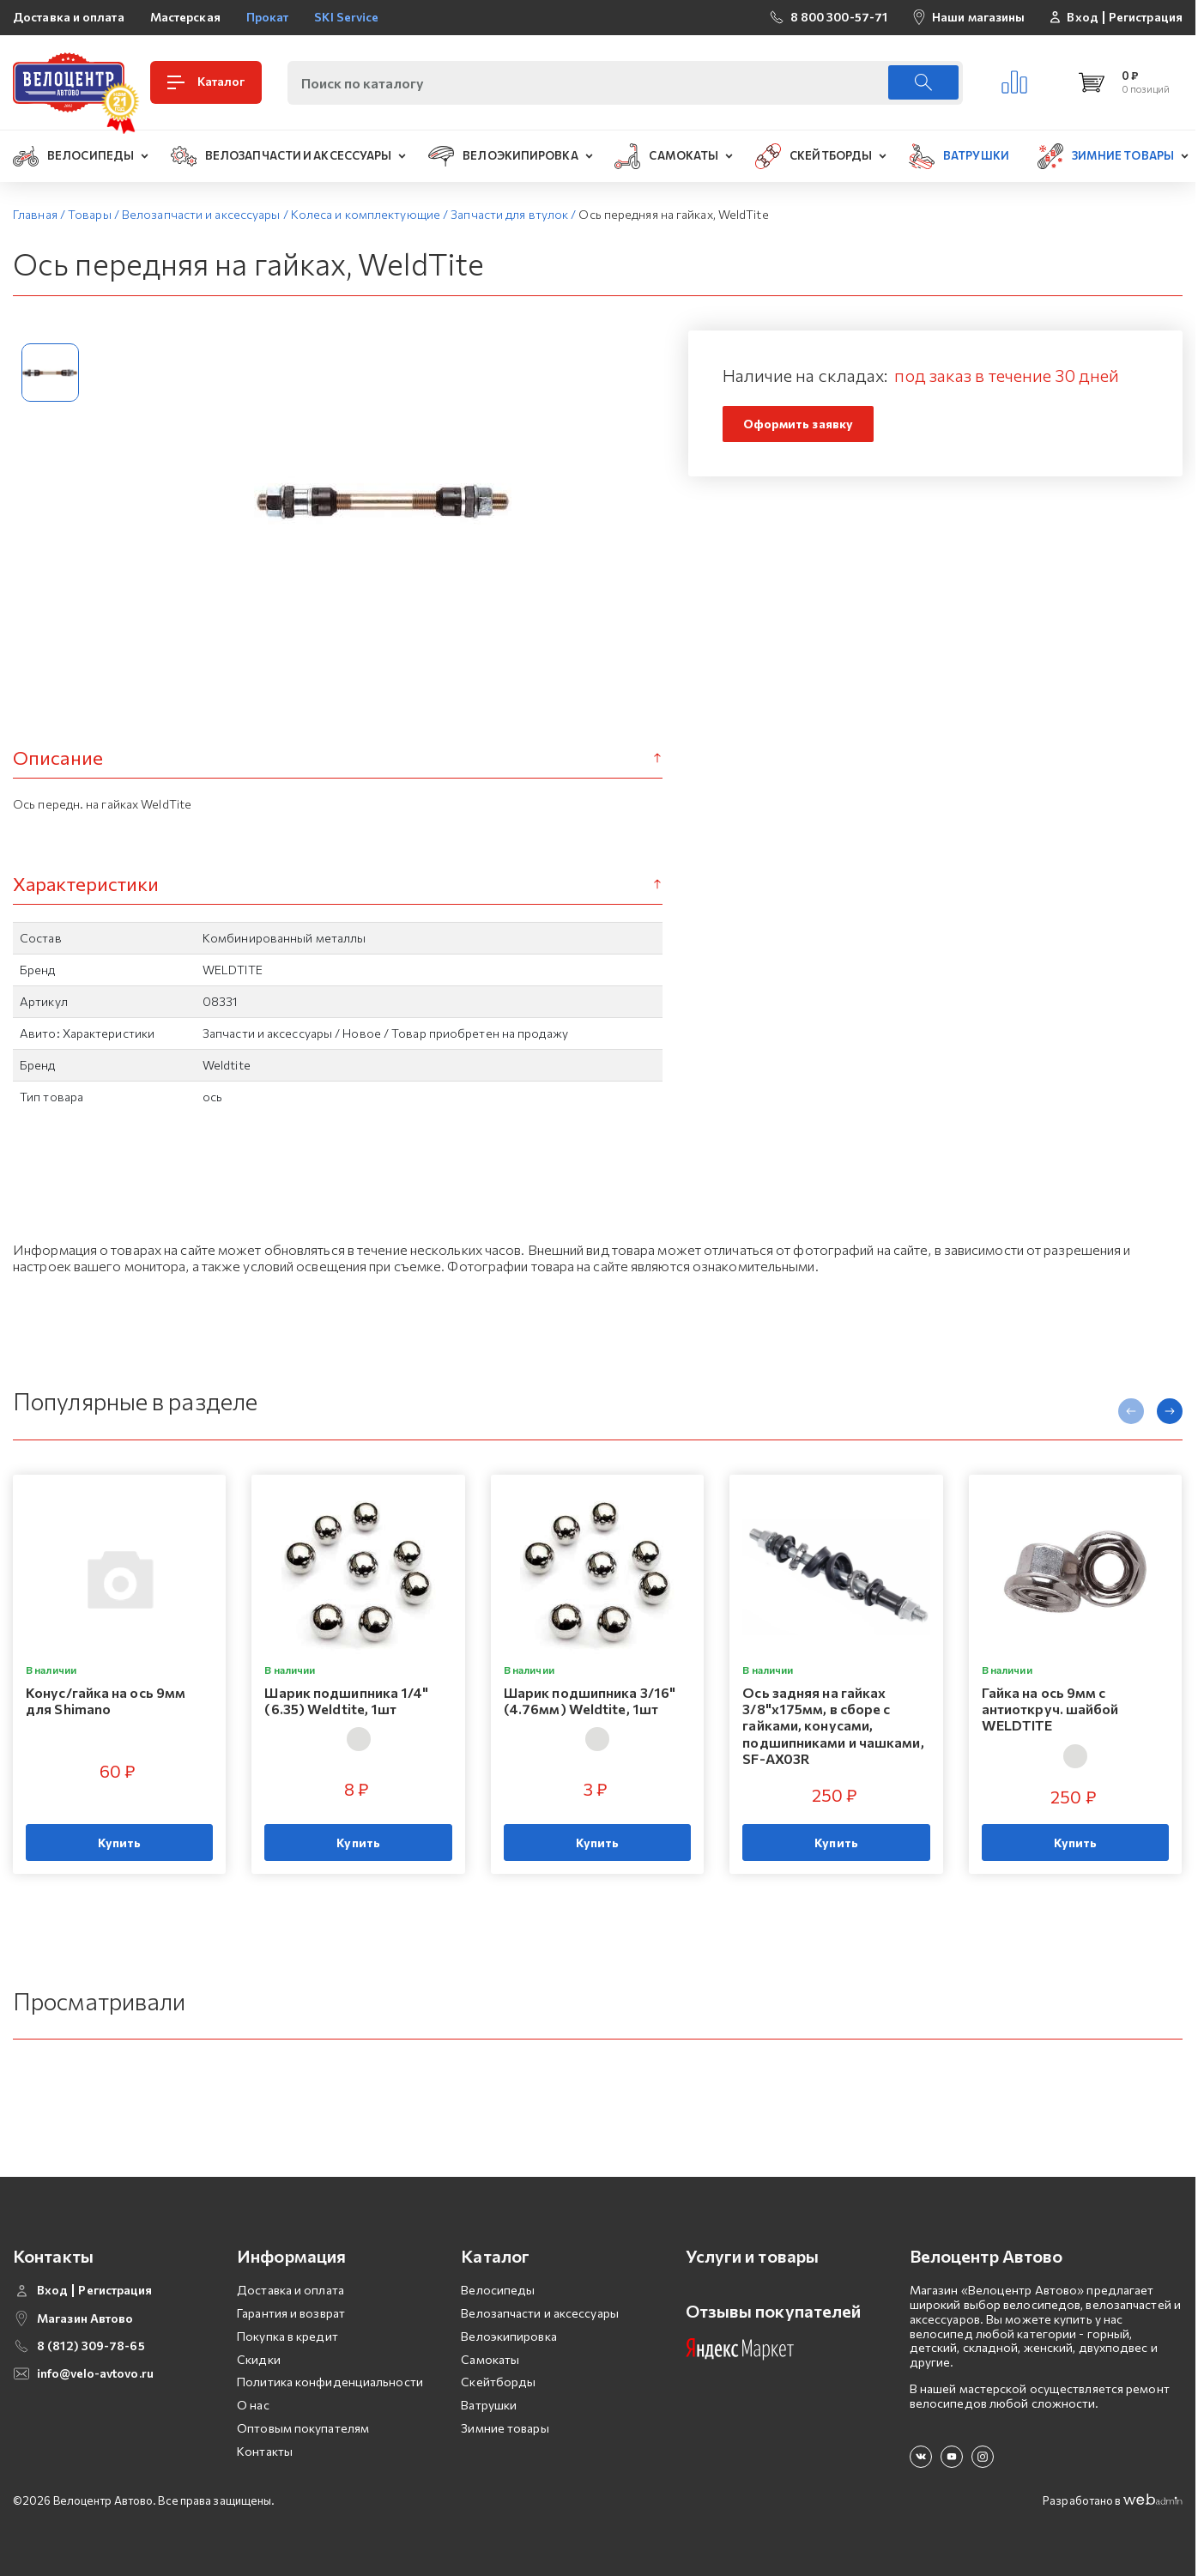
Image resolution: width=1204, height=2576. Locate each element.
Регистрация (1146, 17)
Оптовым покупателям (303, 2428)
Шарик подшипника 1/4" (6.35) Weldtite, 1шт (346, 1700)
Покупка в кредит (287, 2336)
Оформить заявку (798, 423)
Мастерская (185, 16)
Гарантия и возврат (291, 2313)
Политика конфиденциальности (330, 2381)
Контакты (265, 2451)
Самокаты (490, 2359)
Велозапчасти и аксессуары (540, 2313)
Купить (120, 1842)
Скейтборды (498, 2381)
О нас (253, 2404)
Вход (1082, 17)
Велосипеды (498, 2289)
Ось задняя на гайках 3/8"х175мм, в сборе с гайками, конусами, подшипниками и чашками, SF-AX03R (832, 1725)
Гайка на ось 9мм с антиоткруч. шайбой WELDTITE (1050, 1708)
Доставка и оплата (68, 16)
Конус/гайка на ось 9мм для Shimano (105, 1700)
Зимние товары (504, 2428)
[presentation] (1131, 1411)
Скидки (259, 2359)
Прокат (267, 16)
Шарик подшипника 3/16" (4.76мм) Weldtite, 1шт (589, 1700)
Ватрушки (489, 2404)
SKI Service (346, 16)
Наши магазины (978, 16)
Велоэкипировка (508, 2336)
